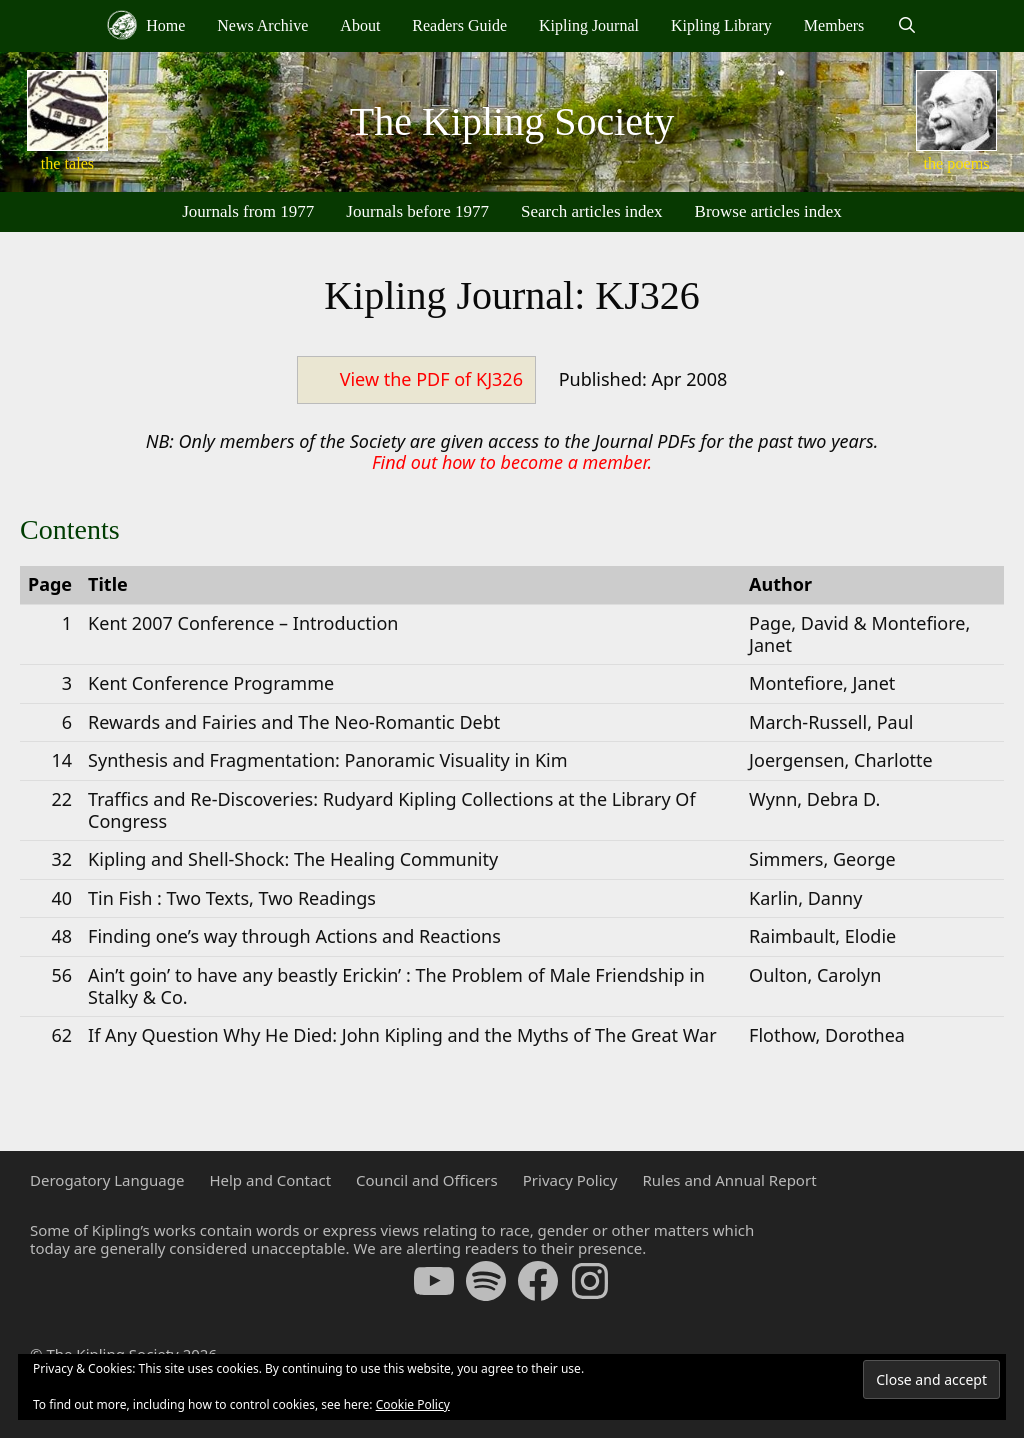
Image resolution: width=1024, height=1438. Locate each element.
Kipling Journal (589, 25)
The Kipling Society (512, 121)
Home (146, 25)
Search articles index (592, 211)
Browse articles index (768, 211)
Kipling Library (721, 25)
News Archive (262, 25)
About (360, 25)
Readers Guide (459, 25)
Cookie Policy (413, 1404)
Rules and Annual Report (729, 1180)
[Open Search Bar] (906, 26)
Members (834, 25)
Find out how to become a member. (512, 462)
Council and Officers (427, 1180)
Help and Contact (270, 1180)
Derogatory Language (107, 1180)
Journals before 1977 (417, 211)
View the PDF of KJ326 (431, 379)
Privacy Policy (570, 1180)
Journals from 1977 (248, 211)
